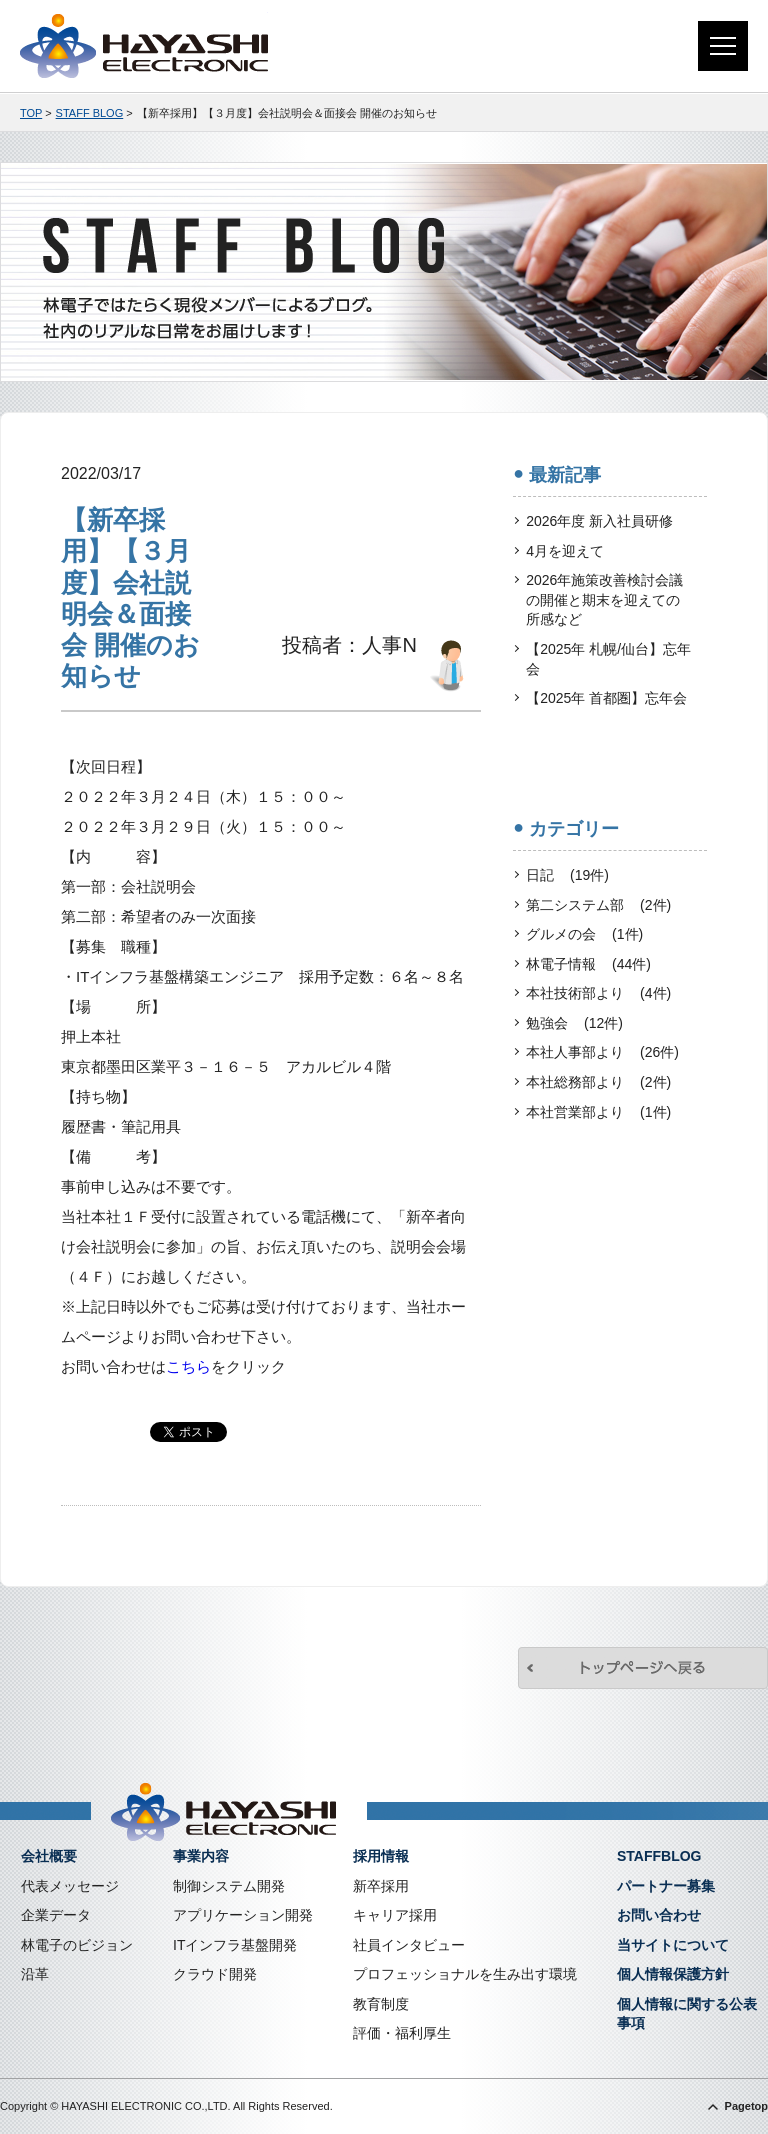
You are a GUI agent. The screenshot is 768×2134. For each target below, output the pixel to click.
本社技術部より (598, 994)
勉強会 (574, 1024)
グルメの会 (584, 935)
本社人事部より (602, 1053)
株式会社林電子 (144, 46)
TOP (31, 113)
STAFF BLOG (90, 113)
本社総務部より (598, 1083)
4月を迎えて (565, 551)
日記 (567, 876)
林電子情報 (588, 965)
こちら (188, 1366)
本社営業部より (598, 1113)
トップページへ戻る (643, 1668)
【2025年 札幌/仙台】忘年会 (608, 659)
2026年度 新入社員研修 (599, 521)
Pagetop (746, 2106)
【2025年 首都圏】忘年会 (606, 698)
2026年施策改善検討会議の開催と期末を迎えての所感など (604, 599)
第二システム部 (598, 906)
